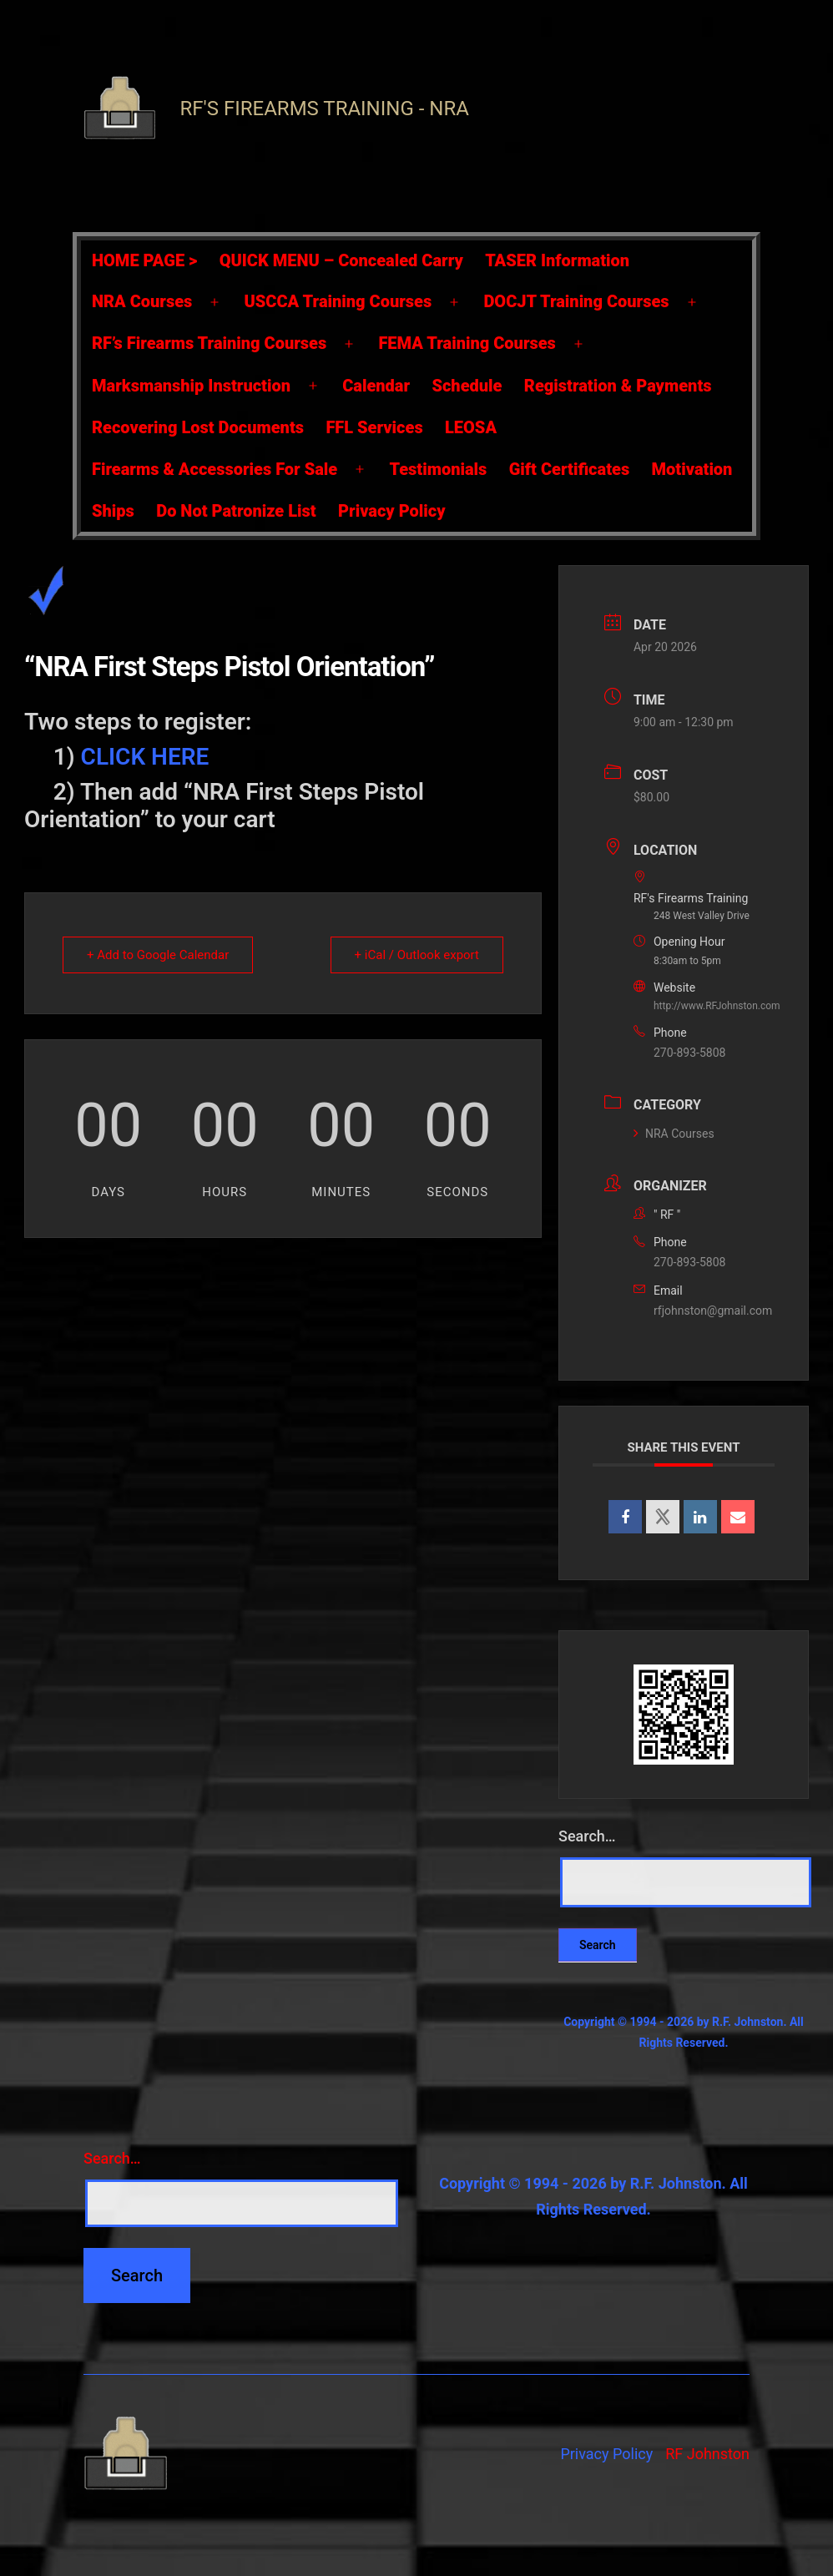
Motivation (692, 469)
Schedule (467, 386)
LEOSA (471, 427)
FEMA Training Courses (466, 343)
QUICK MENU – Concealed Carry (341, 260)
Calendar (376, 386)
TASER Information (557, 260)
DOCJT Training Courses (576, 301)
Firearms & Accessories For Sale (214, 469)
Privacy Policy (392, 511)
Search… (587, 1836)
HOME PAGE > (144, 260)
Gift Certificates (569, 469)
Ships (113, 511)
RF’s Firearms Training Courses (209, 343)
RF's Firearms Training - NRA (324, 108)
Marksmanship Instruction (191, 386)
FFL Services (374, 427)
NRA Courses (142, 301)
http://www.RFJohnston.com (717, 1006)
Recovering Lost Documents (198, 427)
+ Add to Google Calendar (158, 954)
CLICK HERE (145, 756)
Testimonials (438, 469)
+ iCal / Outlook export (417, 954)
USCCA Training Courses (338, 301)
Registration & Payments (618, 386)
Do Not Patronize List (236, 511)
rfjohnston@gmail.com (713, 1310)
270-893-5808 (689, 1052)
